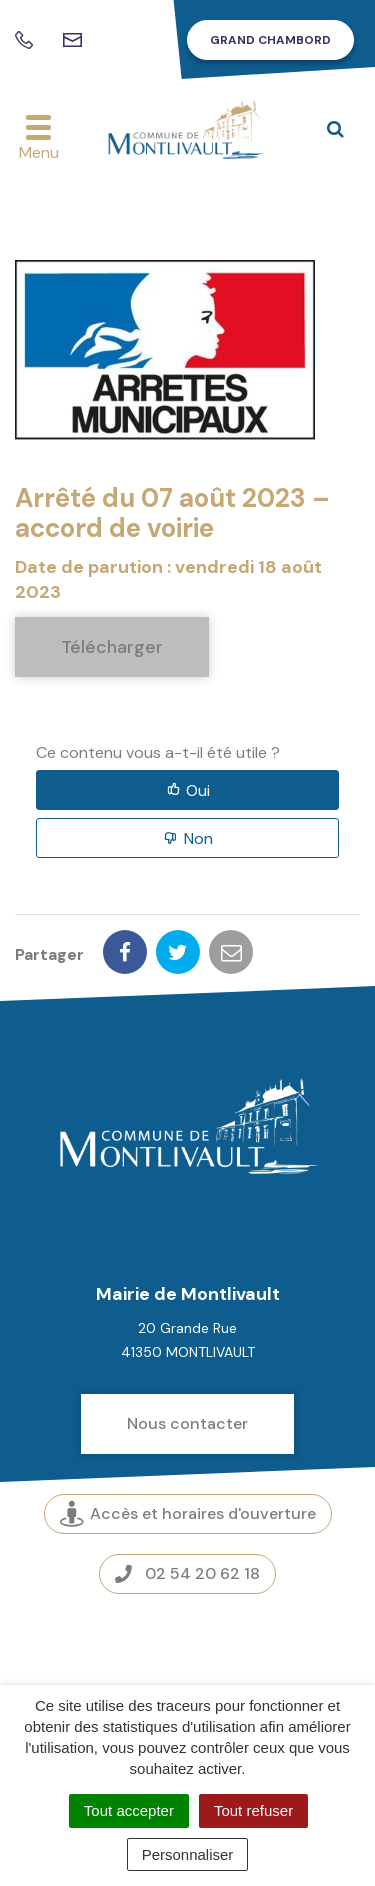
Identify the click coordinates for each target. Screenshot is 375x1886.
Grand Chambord (270, 40)
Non (198, 838)
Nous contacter (187, 1423)
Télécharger (112, 647)
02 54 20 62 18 (187, 1573)
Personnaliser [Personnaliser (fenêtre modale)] (188, 1854)
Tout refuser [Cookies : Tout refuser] (253, 1810)
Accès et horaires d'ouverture (188, 1513)
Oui (198, 790)
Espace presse (187, 1641)
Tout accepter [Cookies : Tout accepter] (129, 1810)
